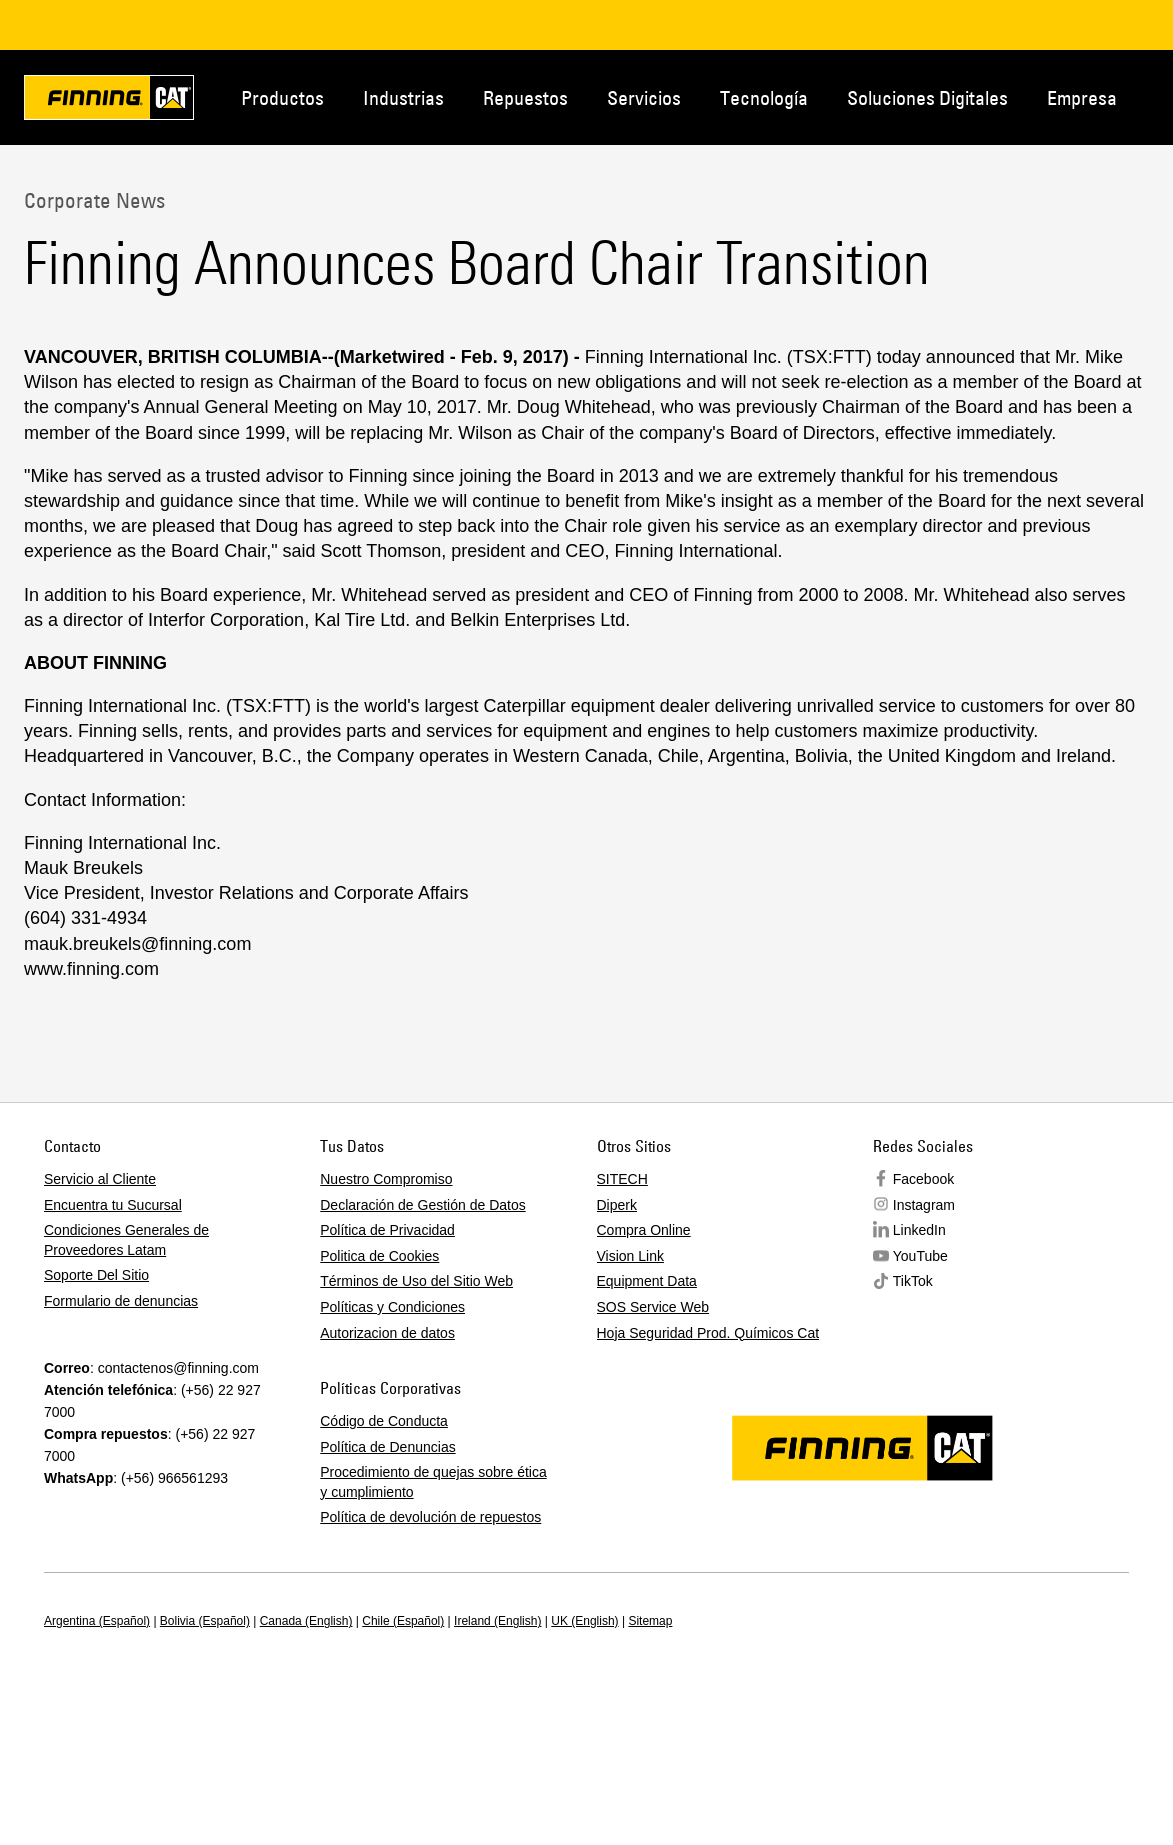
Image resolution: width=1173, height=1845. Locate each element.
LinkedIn (919, 1230)
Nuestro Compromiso (386, 1179)
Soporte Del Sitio (96, 1275)
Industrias (403, 97)
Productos (282, 97)
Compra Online (644, 1230)
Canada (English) (306, 1621)
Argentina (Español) (97, 1621)
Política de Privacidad (387, 1230)
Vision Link (630, 1256)
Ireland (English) (497, 1621)
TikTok (913, 1281)
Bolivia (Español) (205, 1621)
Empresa (1082, 97)
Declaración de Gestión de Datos (422, 1205)
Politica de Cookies (379, 1256)
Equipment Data (647, 1281)
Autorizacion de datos (387, 1333)
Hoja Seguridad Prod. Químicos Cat (708, 1333)
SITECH (622, 1179)
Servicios (644, 97)
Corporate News (94, 200)
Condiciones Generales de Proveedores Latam (126, 1240)
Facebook (923, 1179)
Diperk (617, 1205)
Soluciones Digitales (927, 97)
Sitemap (650, 1621)
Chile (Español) (403, 1621)
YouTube (920, 1256)
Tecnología (764, 97)
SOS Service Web (653, 1307)
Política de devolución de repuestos (430, 1517)
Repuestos (525, 97)
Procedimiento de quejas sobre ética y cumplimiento (433, 1482)
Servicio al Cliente (100, 1179)
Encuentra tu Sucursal (113, 1205)
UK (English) (584, 1621)
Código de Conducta (384, 1421)
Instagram (924, 1205)
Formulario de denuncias (121, 1301)
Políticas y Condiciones (392, 1307)
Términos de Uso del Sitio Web (416, 1281)
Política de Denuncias (387, 1447)
